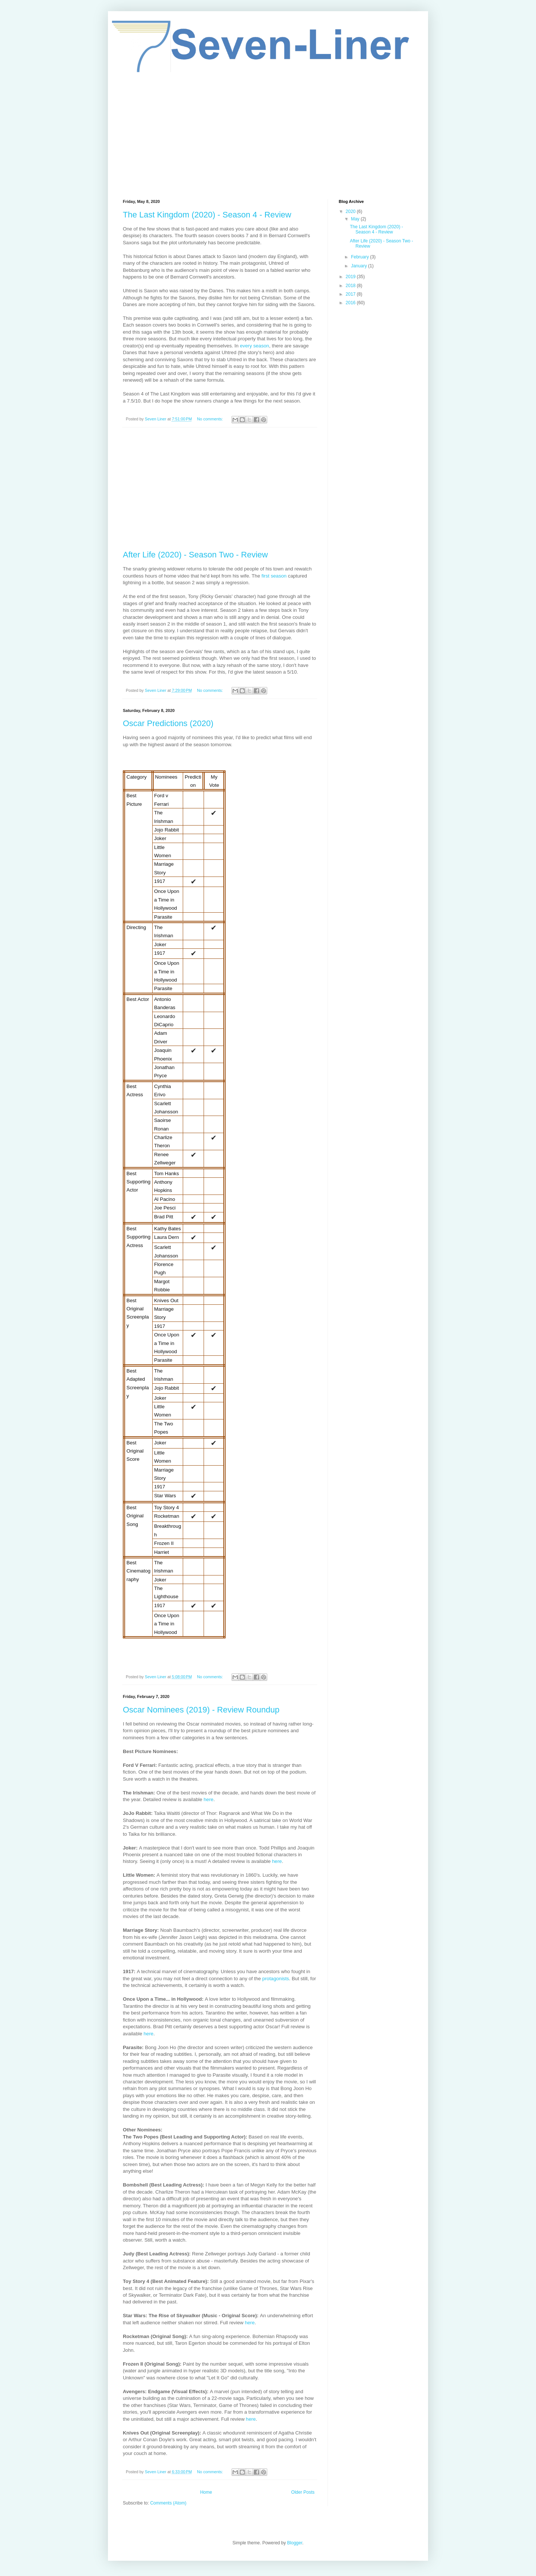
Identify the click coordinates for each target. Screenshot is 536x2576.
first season (274, 576)
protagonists (275, 1978)
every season (254, 346)
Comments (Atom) (168, 2503)
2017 (351, 294)
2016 (351, 302)
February (360, 257)
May (356, 219)
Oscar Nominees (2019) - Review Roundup (201, 1709)
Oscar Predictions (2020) (168, 723)
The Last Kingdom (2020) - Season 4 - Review (207, 214)
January (359, 265)
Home (206, 2492)
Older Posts (303, 2492)
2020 (351, 211)
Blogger (294, 2542)
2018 (351, 285)
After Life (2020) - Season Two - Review (195, 554)
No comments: (210, 419)
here (208, 1799)
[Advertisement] (268, 136)
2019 (351, 276)
